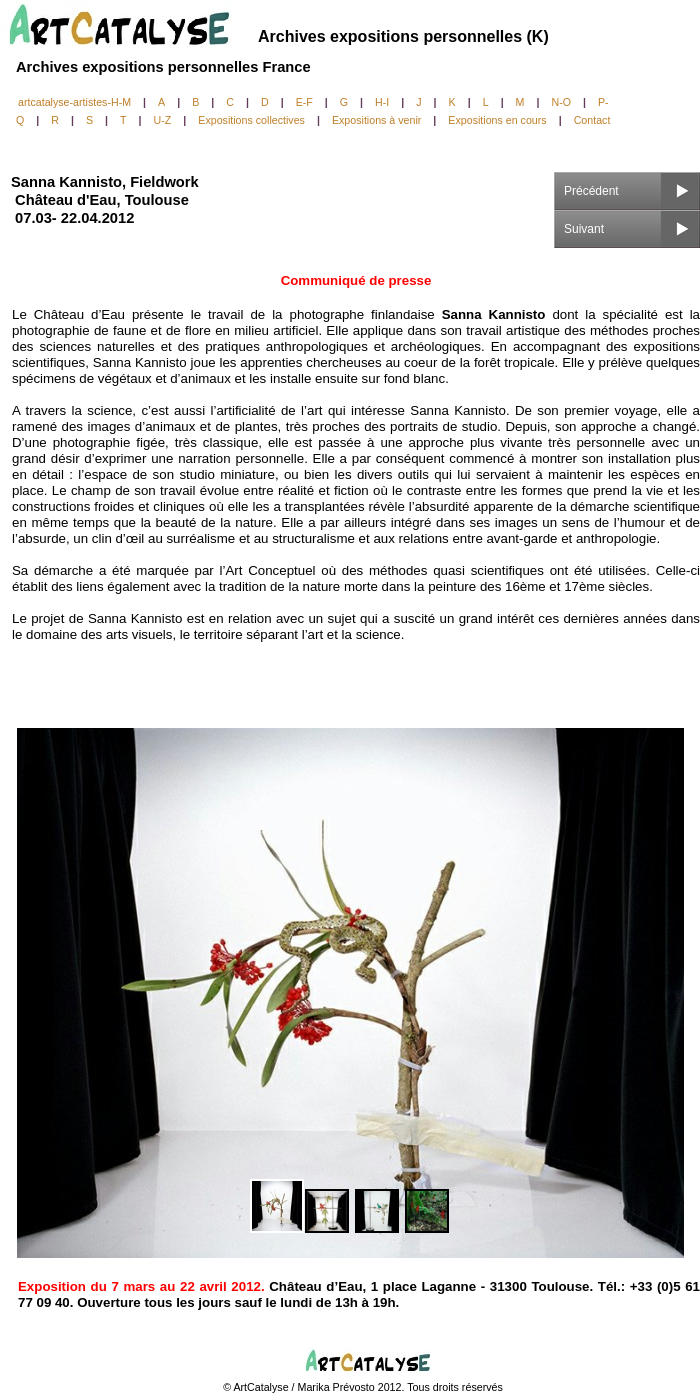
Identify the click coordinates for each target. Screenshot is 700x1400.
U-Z (163, 120)
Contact (592, 120)
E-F (304, 102)
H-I (382, 102)
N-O (561, 102)
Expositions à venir (376, 120)
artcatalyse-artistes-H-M (74, 102)
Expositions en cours (497, 120)
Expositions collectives (251, 120)
